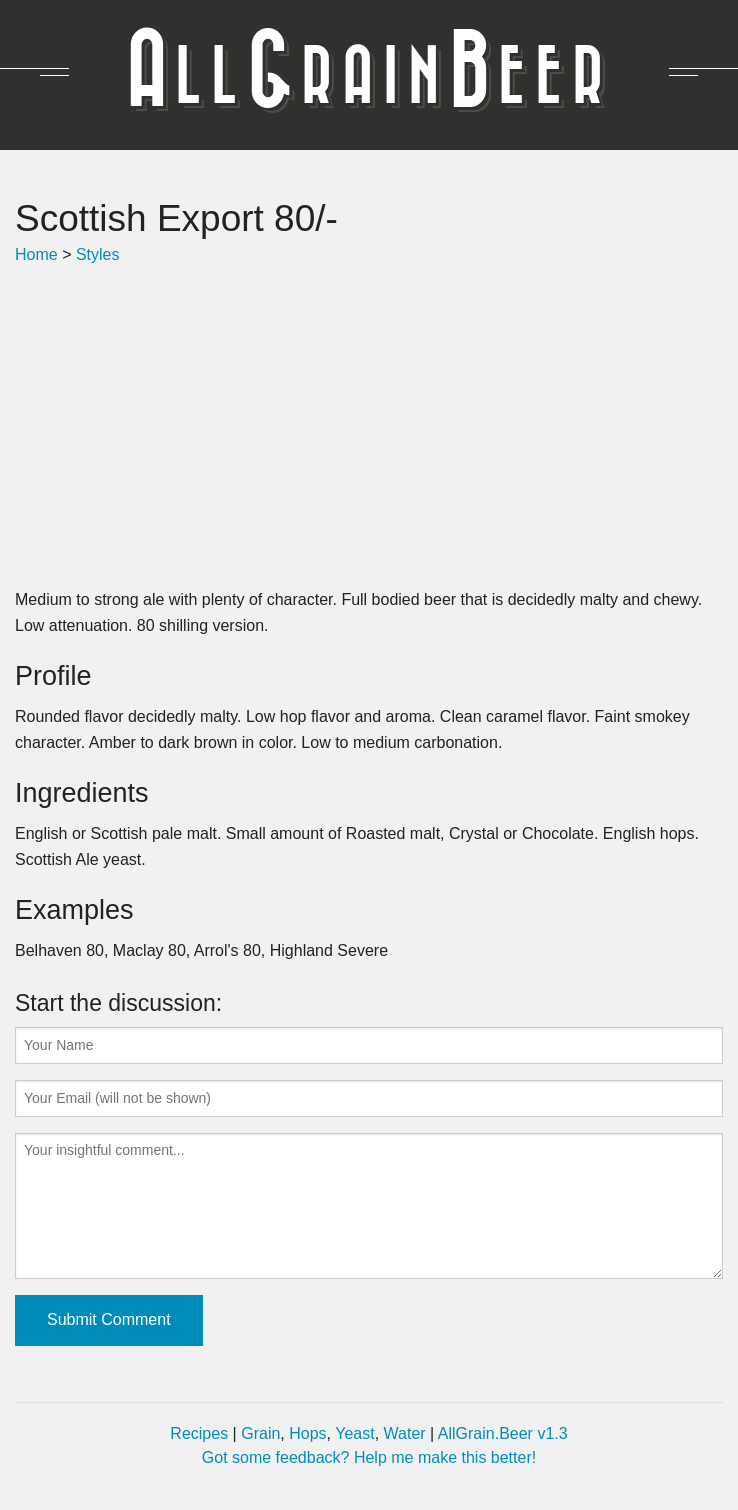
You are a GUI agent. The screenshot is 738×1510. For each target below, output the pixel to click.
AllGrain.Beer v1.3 (503, 1433)
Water (405, 1433)
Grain (260, 1433)
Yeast (354, 1433)
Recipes (199, 1433)
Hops (307, 1433)
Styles (98, 254)
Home (36, 254)
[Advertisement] (369, 427)
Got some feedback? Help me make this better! (369, 1457)
